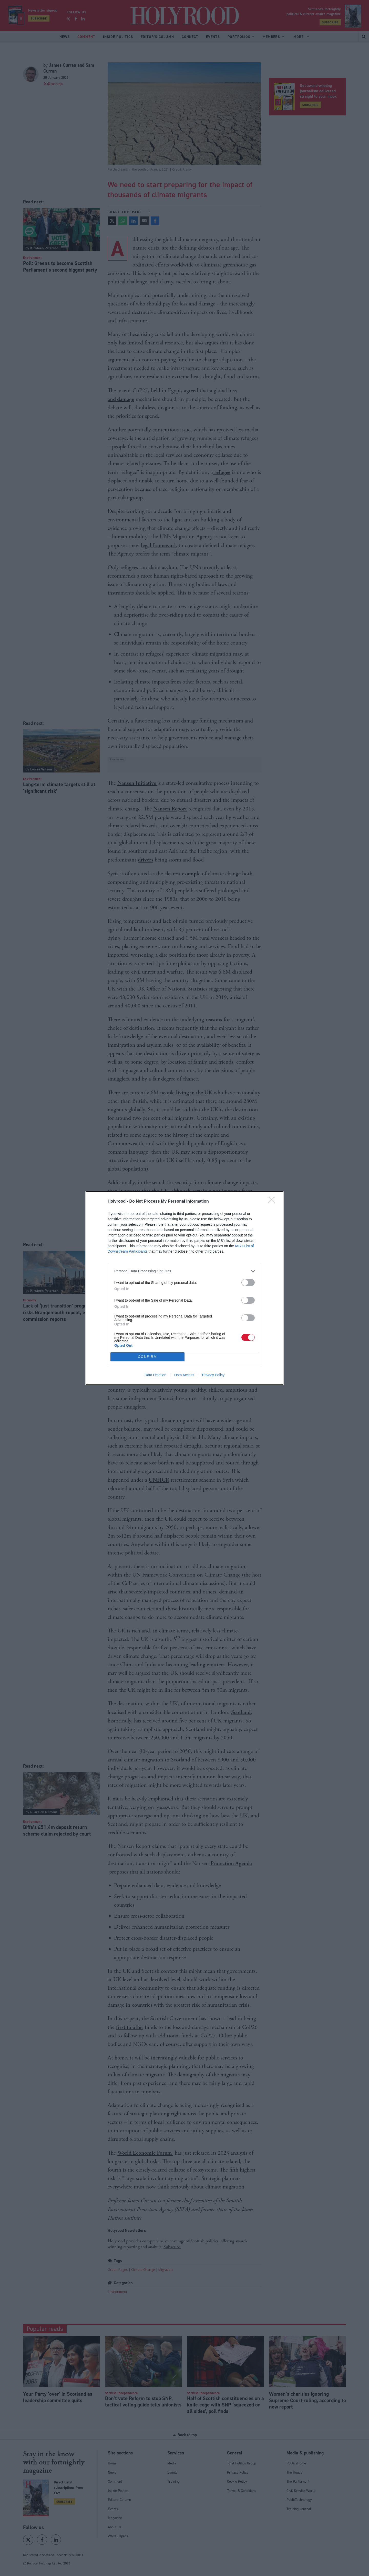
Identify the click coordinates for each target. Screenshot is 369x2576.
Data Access (184, 1375)
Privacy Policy (213, 1375)
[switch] (248, 1282)
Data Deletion (155, 1375)
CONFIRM (147, 1357)
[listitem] (184, 1271)
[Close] (273, 1201)
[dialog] (184, 1288)
